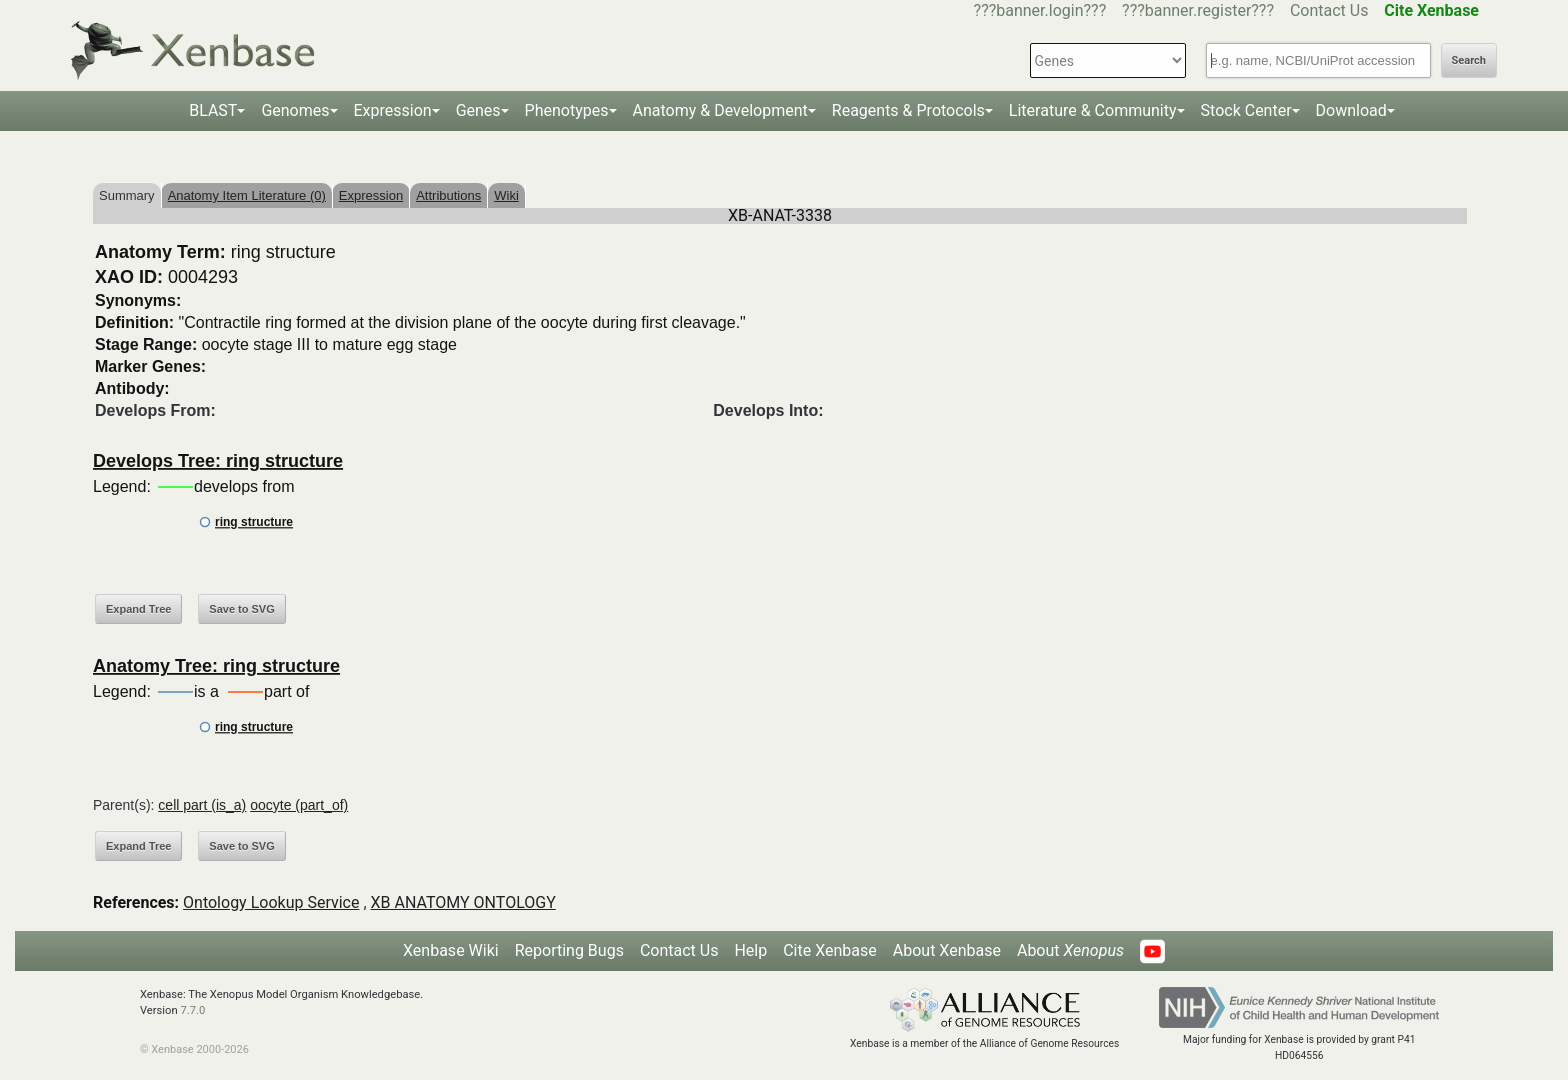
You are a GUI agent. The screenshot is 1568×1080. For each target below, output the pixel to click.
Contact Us (1329, 10)
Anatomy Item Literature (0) (247, 195)
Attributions (448, 195)
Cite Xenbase (830, 950)
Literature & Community (1093, 110)
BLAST (213, 110)
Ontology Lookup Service (271, 902)
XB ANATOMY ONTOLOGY (463, 902)
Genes (478, 110)
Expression (393, 110)
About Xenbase (947, 950)
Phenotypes (567, 110)
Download (1351, 110)
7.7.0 (192, 1010)
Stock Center (1246, 110)
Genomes (295, 110)
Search (1469, 60)
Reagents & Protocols (908, 110)
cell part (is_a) (202, 805)
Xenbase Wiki (451, 950)
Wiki (506, 195)
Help (750, 950)
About (1070, 950)
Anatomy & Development (720, 110)
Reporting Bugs (569, 950)
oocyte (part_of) (299, 805)
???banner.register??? (1198, 10)
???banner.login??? (1040, 10)
